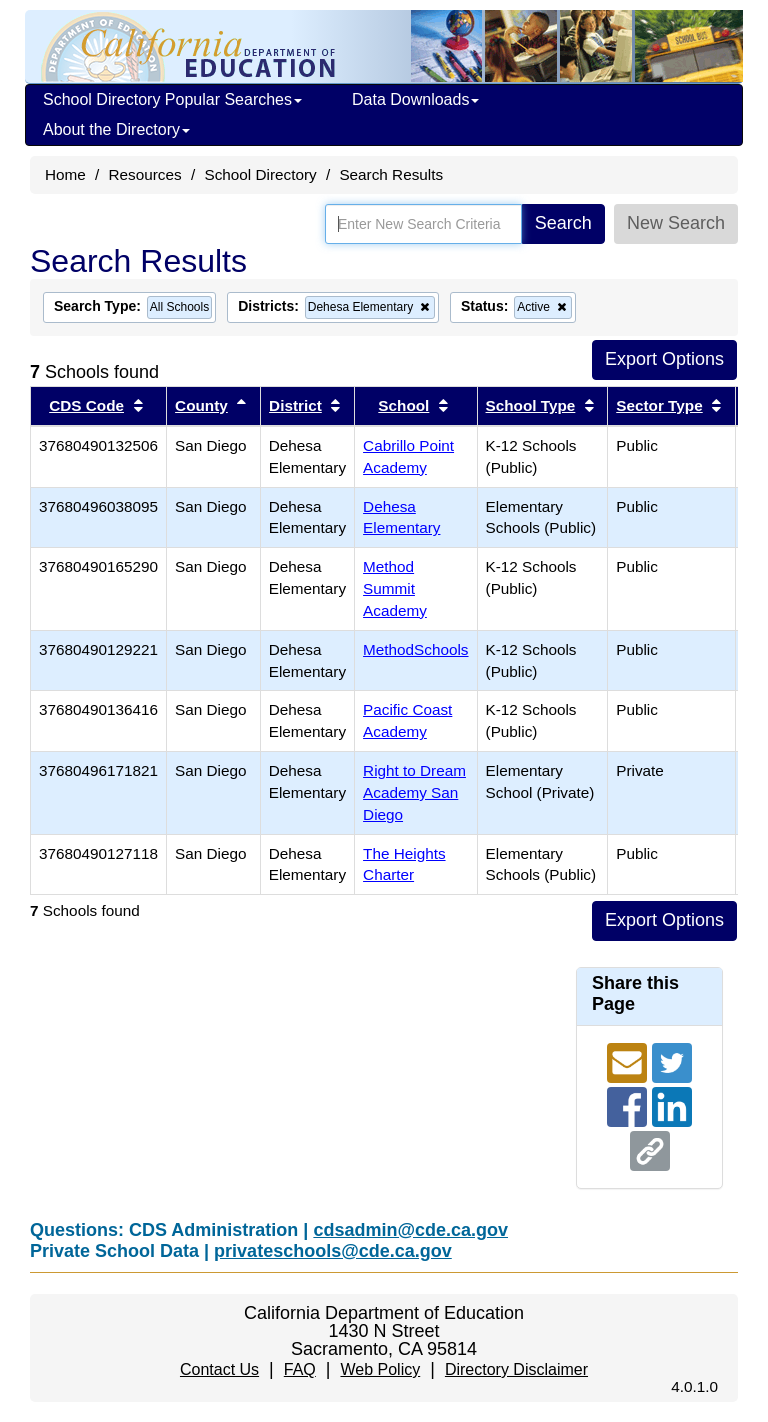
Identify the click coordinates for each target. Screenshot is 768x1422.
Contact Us (219, 1369)
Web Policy (380, 1369)
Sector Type (659, 405)
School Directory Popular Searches (172, 99)
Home (65, 174)
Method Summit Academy (395, 588)
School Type (531, 405)
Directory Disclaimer (516, 1369)
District (295, 405)
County (201, 405)
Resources (145, 174)
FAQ (300, 1369)
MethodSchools (415, 649)
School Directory (260, 174)
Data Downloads (415, 99)
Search (563, 223)
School (403, 405)
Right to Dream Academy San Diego (414, 792)
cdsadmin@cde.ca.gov (410, 1230)
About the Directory (116, 129)
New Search (676, 223)
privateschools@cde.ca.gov (333, 1251)
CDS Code (86, 405)
